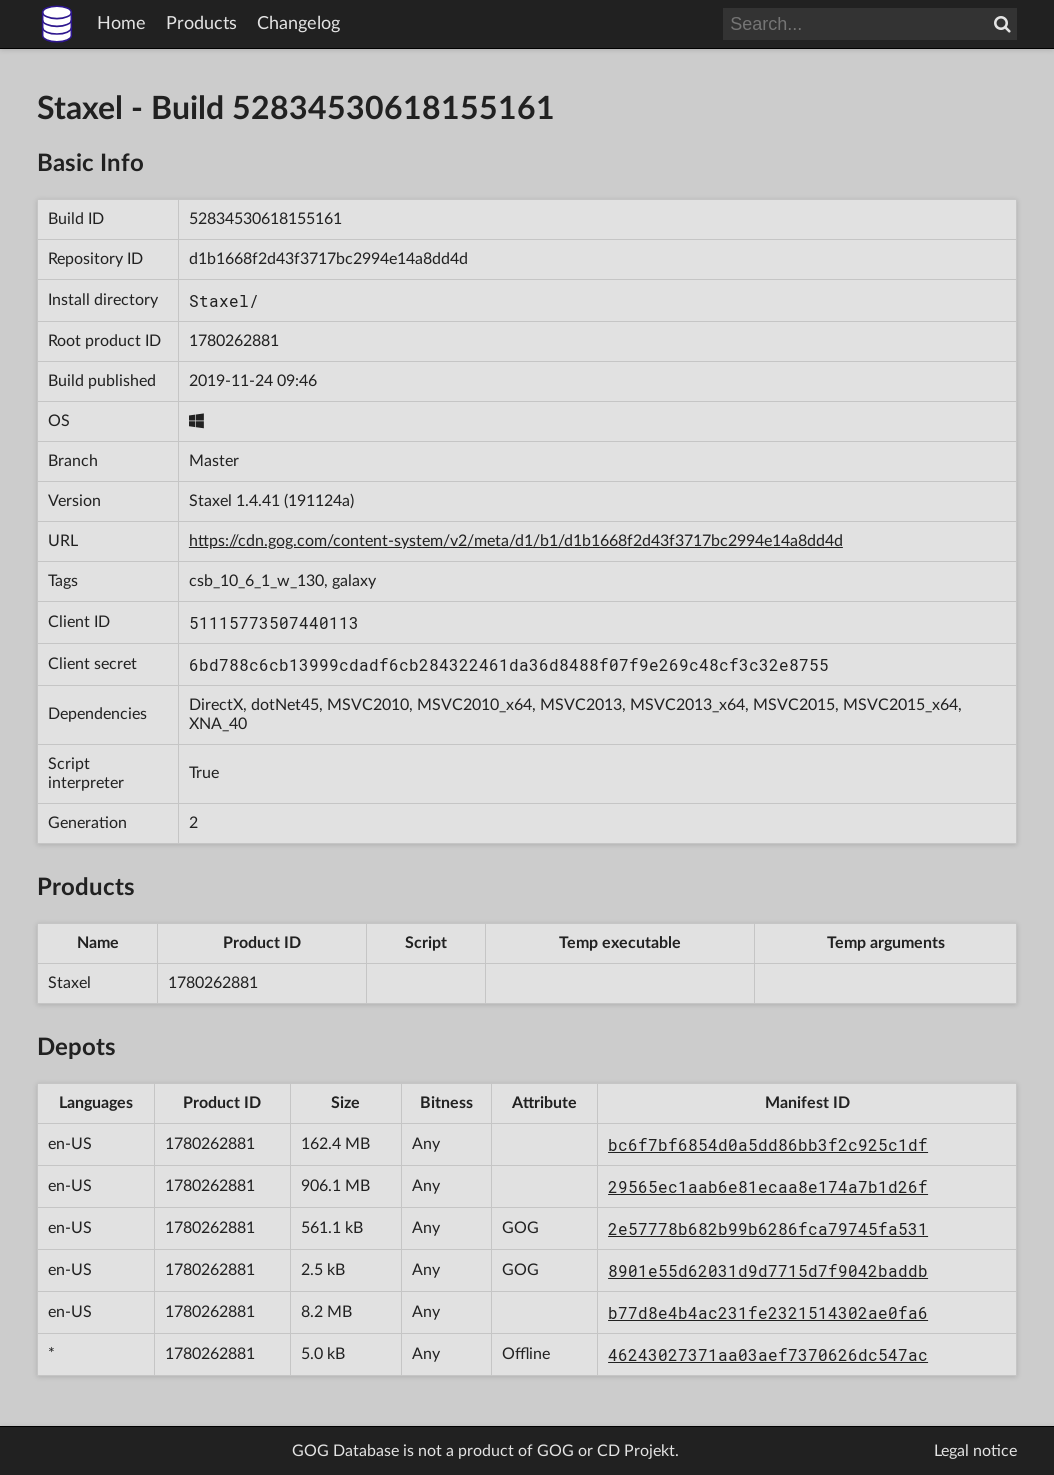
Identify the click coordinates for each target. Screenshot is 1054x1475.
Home (121, 24)
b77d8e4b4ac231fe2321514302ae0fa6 (768, 1312)
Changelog (298, 24)
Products (201, 24)
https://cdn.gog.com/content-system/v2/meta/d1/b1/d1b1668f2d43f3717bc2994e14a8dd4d (516, 541)
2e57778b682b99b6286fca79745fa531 (768, 1228)
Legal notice (975, 1451)
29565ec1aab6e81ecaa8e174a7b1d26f (768, 1186)
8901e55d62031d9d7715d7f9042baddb (768, 1270)
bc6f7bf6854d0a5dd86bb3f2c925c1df (768, 1144)
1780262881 (234, 341)
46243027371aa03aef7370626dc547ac (768, 1354)
